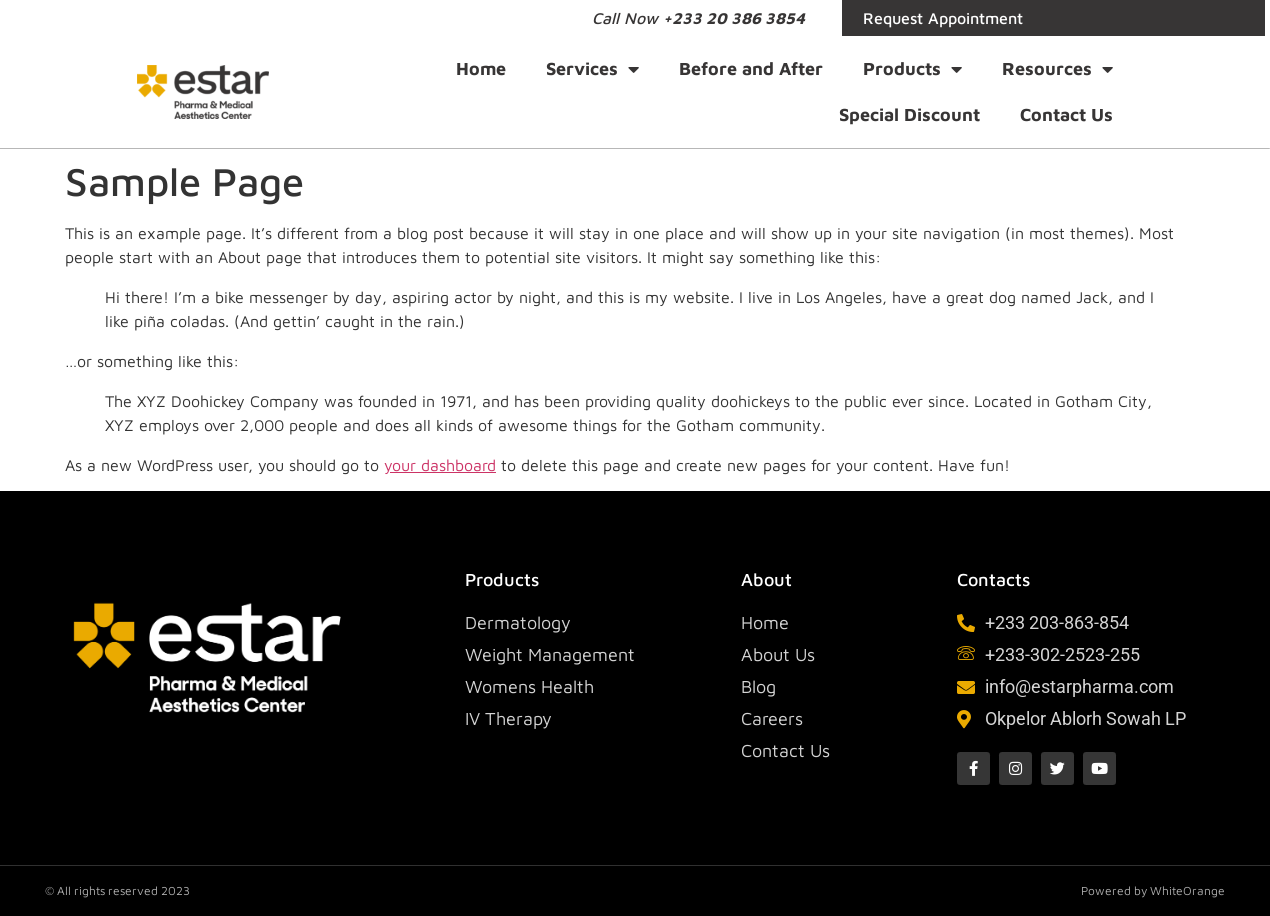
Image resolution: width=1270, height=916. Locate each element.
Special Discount (909, 114)
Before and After (751, 68)
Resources (1057, 69)
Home (481, 68)
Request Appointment (943, 18)
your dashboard (440, 465)
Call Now (698, 18)
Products (912, 69)
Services (592, 69)
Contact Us (1066, 114)
